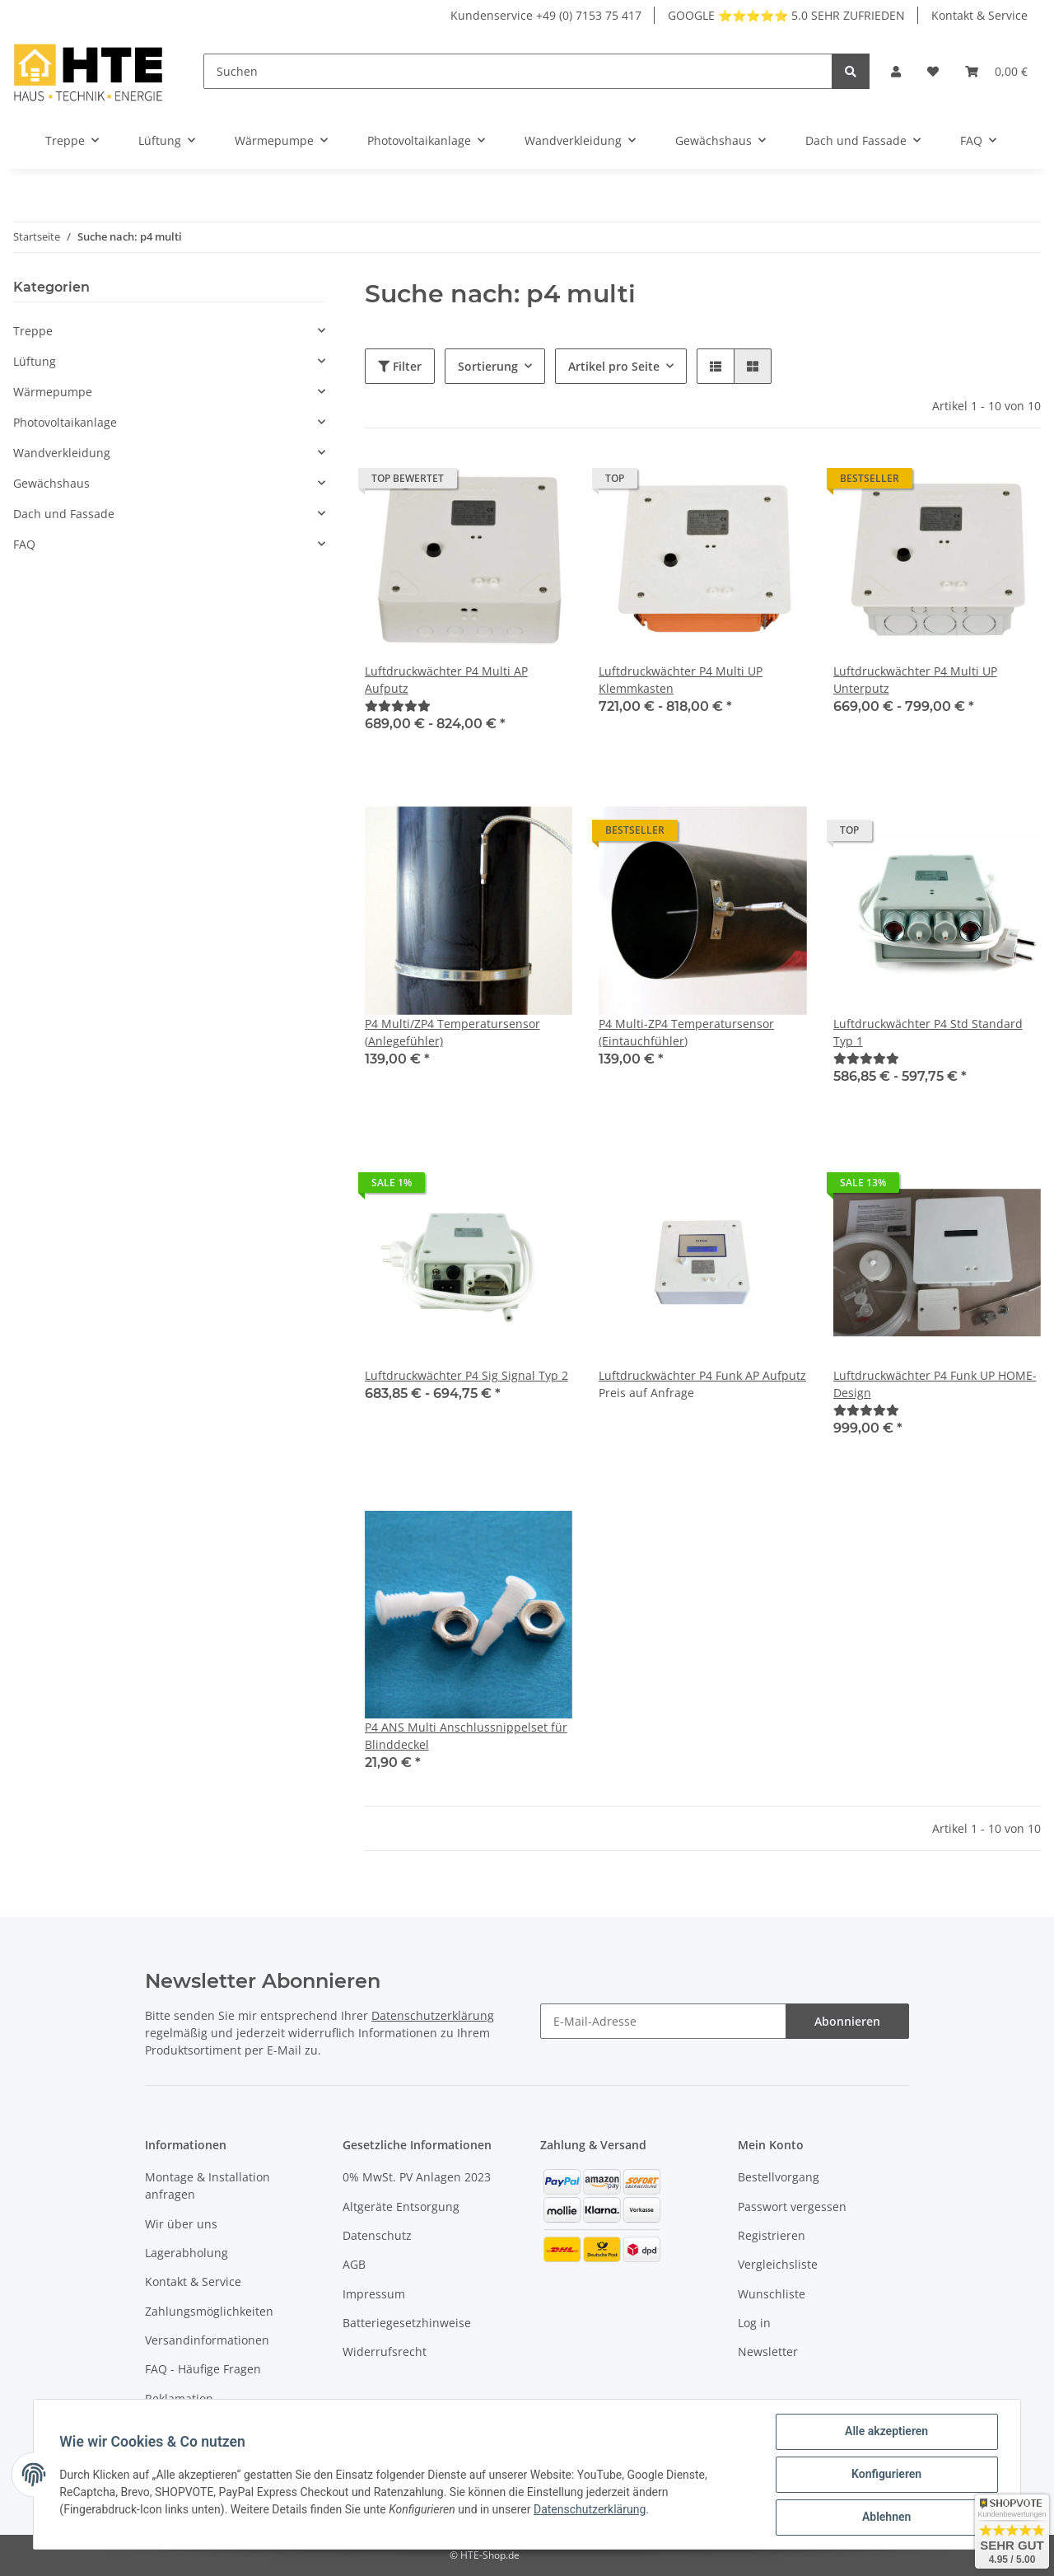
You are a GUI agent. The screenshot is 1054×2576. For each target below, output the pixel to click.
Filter (400, 366)
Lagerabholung (186, 2252)
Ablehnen (885, 2517)
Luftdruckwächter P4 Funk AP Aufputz (702, 1375)
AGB (354, 2264)
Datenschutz (377, 2235)
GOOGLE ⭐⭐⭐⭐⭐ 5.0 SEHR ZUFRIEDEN (786, 15)
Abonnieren (847, 2021)
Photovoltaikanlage (65, 422)
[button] (896, 71)
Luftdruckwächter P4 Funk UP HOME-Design (935, 1383)
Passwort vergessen (792, 2206)
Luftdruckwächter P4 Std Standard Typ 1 (928, 1032)
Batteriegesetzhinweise (407, 2323)
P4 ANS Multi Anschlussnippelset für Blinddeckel (466, 1735)
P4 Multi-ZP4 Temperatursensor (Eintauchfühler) (686, 1032)
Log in (754, 2323)
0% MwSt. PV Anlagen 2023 (417, 2177)
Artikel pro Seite (614, 366)
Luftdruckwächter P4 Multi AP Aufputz (446, 679)
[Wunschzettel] (933, 71)
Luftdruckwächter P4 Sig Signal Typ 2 (466, 1375)
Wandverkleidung (61, 453)
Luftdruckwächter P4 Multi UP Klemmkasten (681, 679)
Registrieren (771, 2235)
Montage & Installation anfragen (207, 2185)
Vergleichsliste (778, 2264)
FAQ (24, 544)
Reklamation (179, 2398)
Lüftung (34, 361)
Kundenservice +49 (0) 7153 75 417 (545, 15)
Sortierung (488, 366)
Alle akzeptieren (885, 2431)
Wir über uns (181, 2224)
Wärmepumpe (52, 392)
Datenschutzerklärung (432, 2015)
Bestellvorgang (778, 2177)
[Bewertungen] (398, 705)
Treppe (33, 331)
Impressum (374, 2294)
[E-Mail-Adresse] (663, 2021)
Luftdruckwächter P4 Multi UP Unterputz (915, 679)
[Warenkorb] (996, 71)
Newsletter (768, 2351)
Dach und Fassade (63, 513)
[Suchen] (517, 71)
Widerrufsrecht (385, 2351)
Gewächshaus (51, 483)
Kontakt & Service (979, 15)
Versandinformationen (207, 2340)
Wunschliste (771, 2294)
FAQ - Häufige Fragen (203, 2369)
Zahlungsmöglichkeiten (209, 2311)
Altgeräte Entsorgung (401, 2206)
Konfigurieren (886, 2474)
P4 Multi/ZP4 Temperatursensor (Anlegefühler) (452, 1032)
